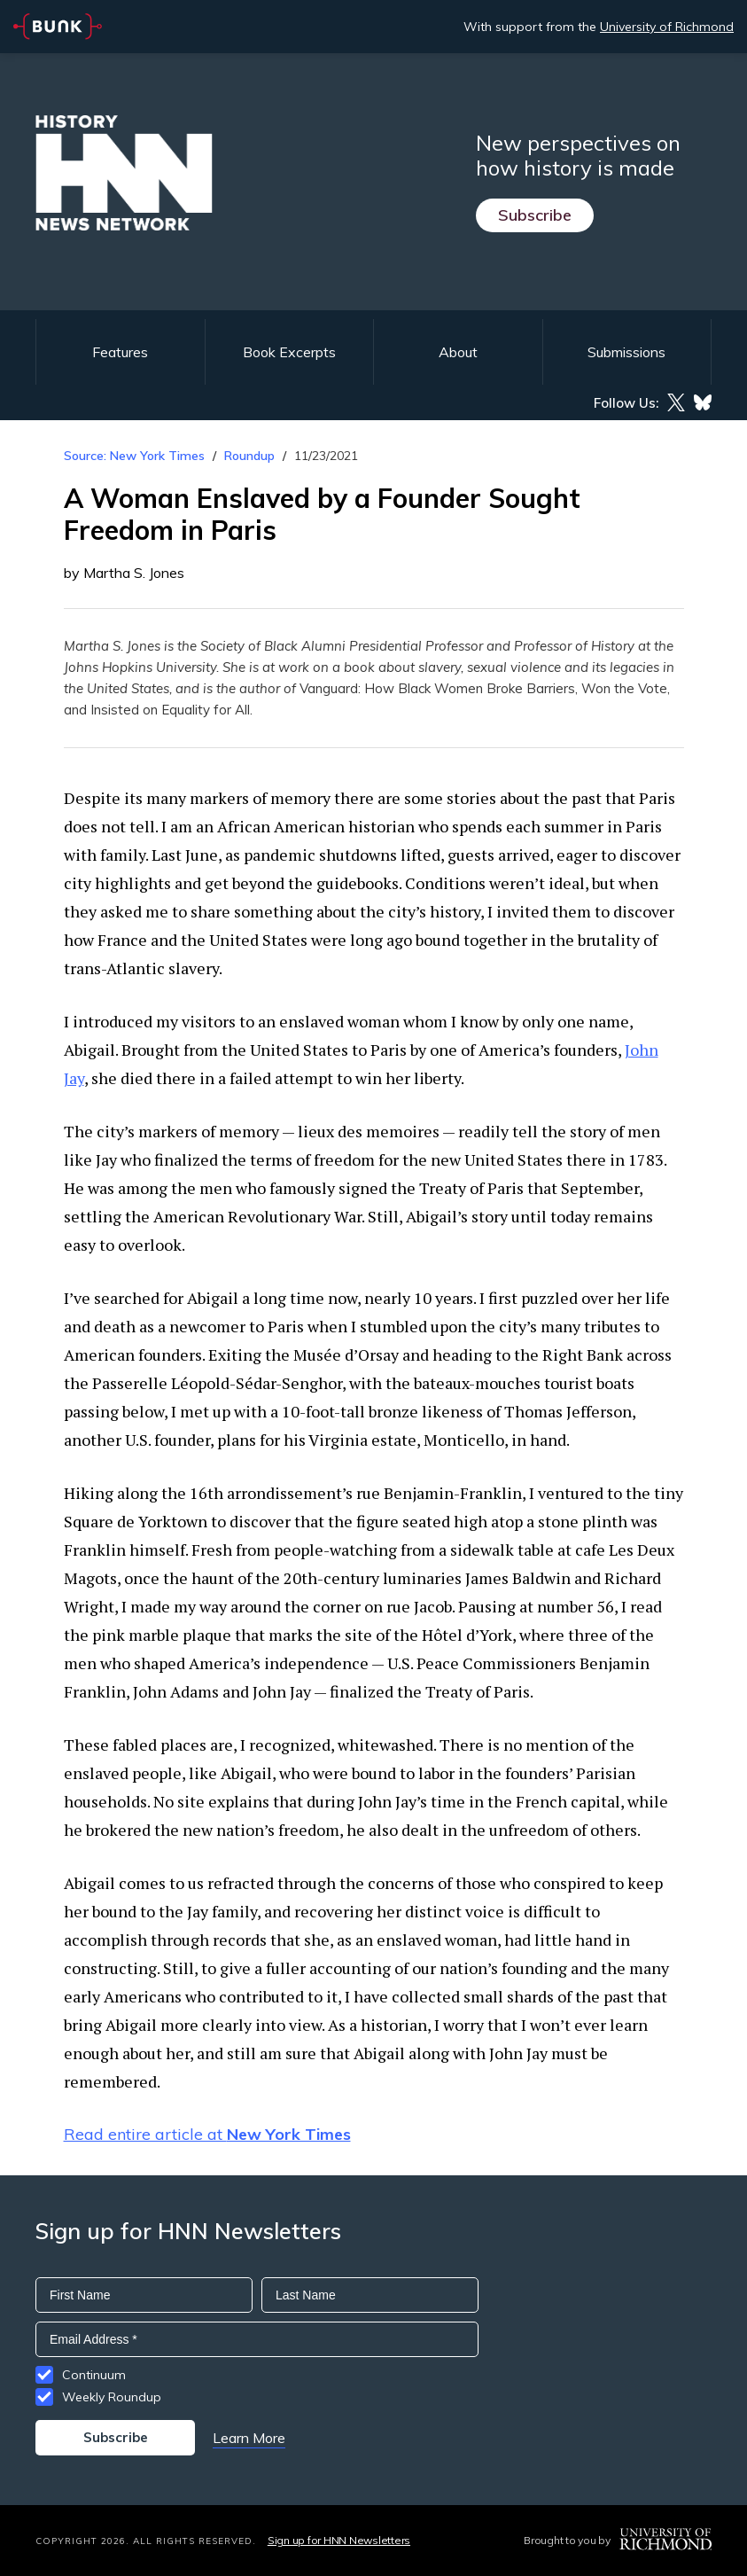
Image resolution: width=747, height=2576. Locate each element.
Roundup (249, 456)
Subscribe (535, 215)
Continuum (94, 2375)
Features (120, 352)
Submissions (626, 352)
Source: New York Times (134, 456)
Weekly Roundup (111, 2397)
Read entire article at (207, 2134)
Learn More (249, 2438)
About (458, 352)
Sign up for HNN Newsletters (339, 2540)
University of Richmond (667, 27)
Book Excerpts (289, 352)
